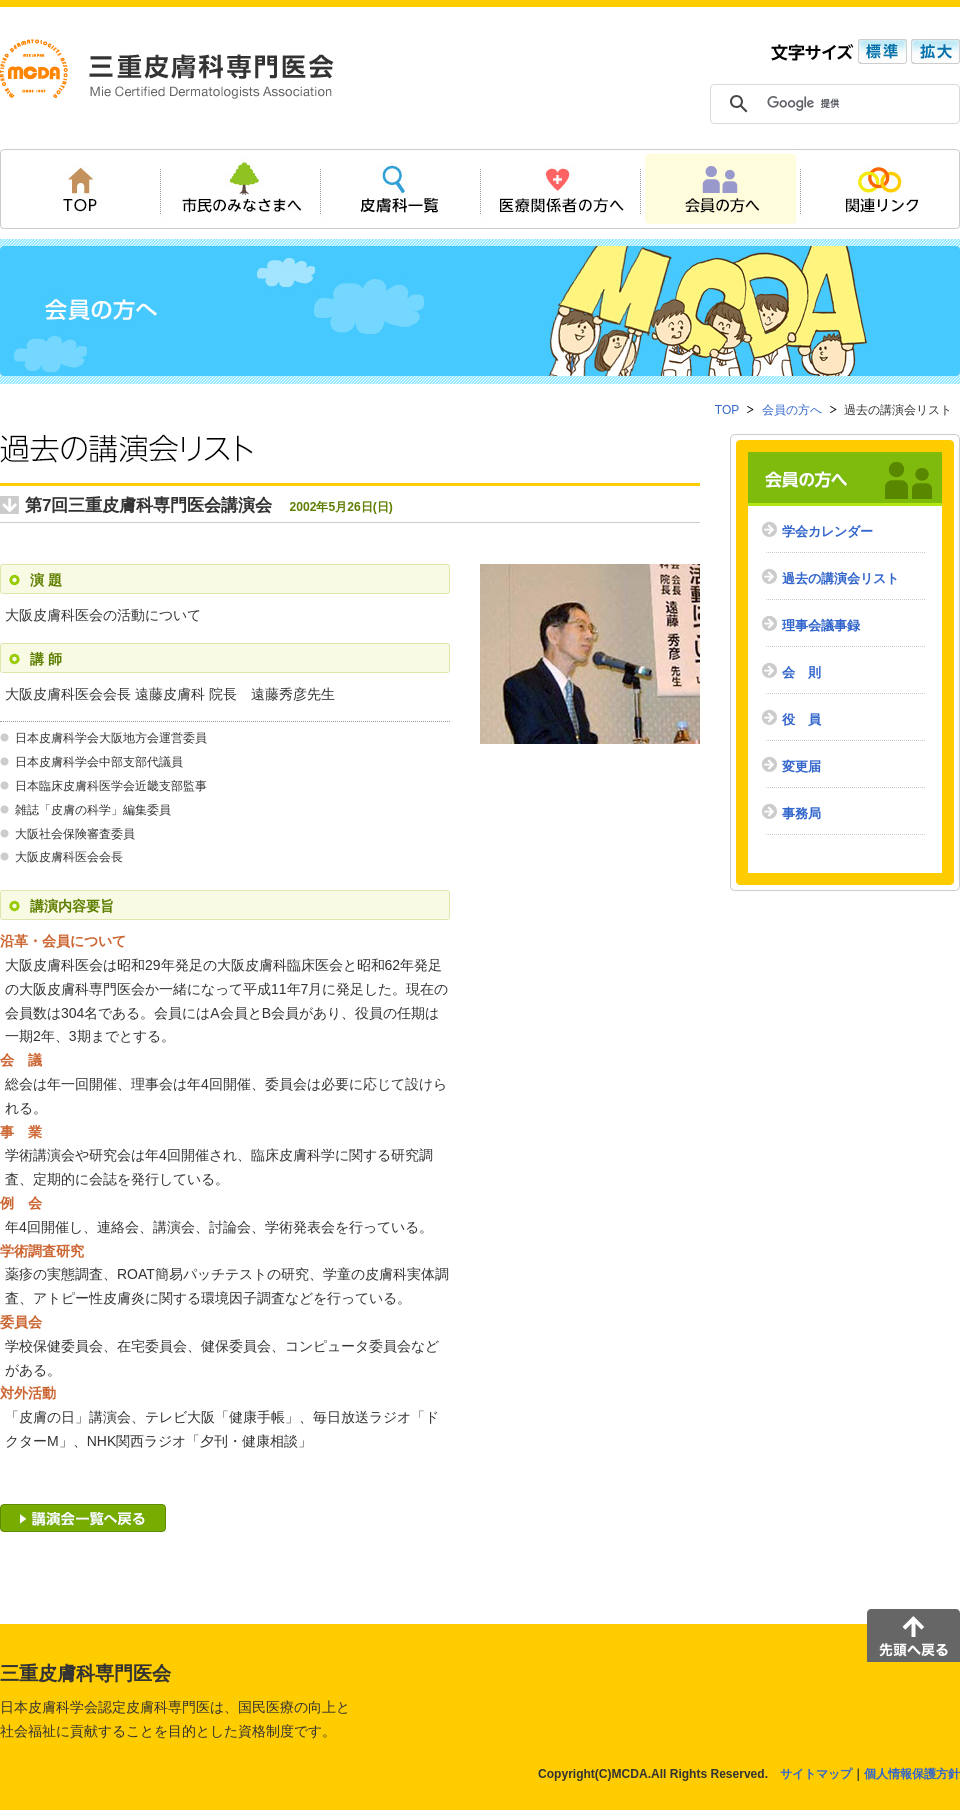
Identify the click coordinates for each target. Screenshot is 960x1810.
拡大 (933, 51)
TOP (80, 189)
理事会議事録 (821, 625)
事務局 (801, 813)
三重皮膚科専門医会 (167, 69)
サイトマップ (816, 1774)
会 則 (801, 672)
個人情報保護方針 (912, 1774)
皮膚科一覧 (400, 189)
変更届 (801, 766)
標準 (880, 51)
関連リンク (880, 189)
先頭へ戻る (913, 1635)
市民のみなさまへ (240, 189)
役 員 (801, 719)
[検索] (841, 104)
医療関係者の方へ (560, 189)
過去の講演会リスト (840, 578)
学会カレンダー (827, 531)
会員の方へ (720, 189)
